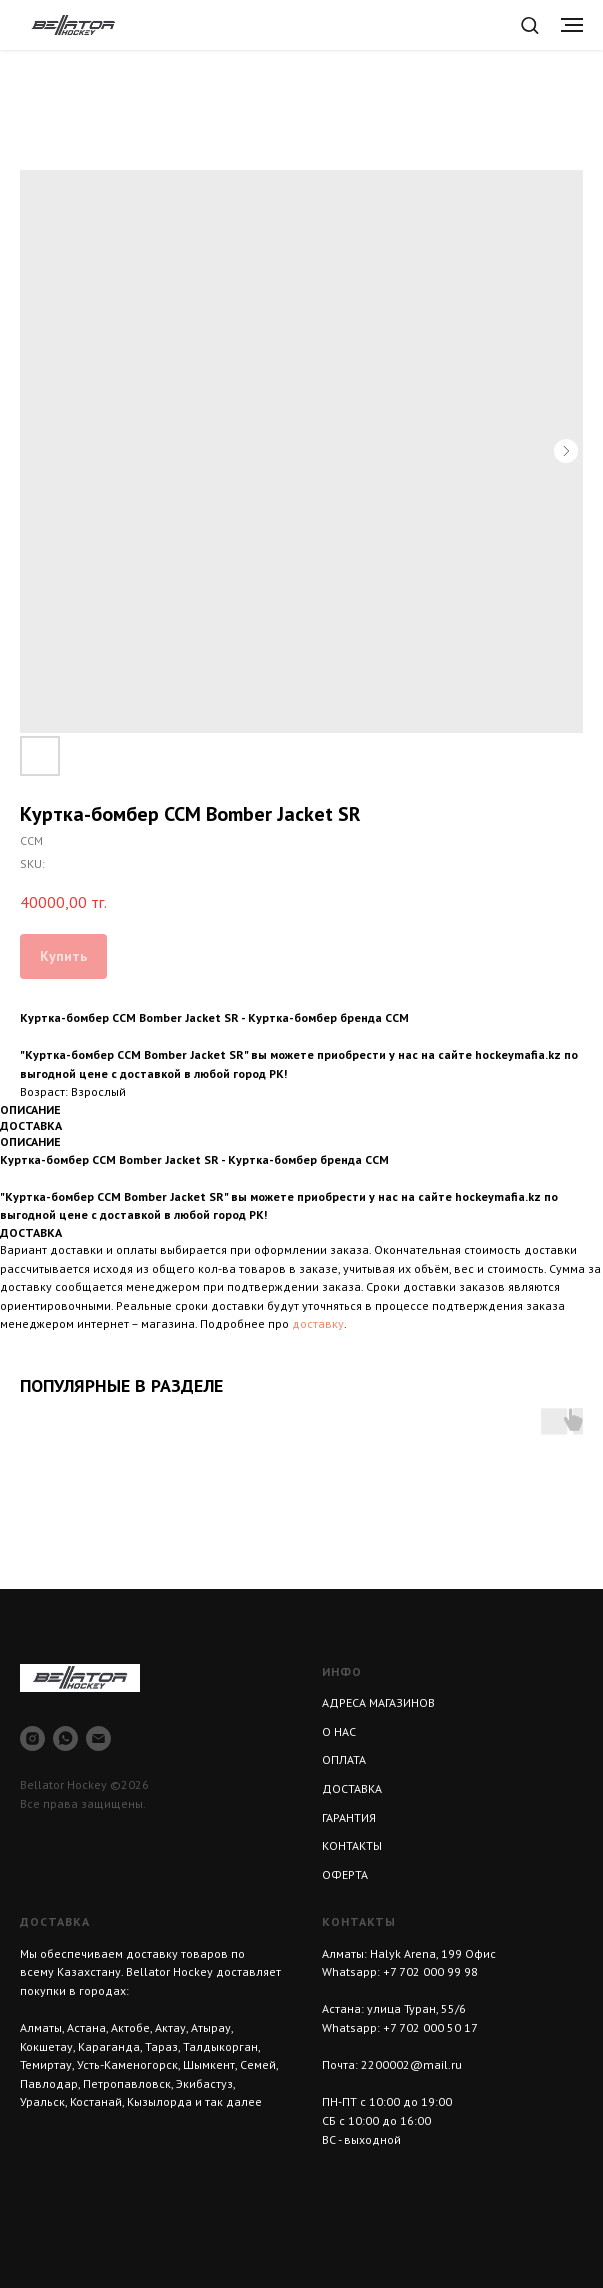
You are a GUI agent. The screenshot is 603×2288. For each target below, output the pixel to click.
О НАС (339, 1731)
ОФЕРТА (345, 1874)
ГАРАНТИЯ (349, 1817)
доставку (318, 1323)
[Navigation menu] (572, 25)
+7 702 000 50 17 (430, 2027)
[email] (98, 1738)
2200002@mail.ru (411, 2064)
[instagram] (32, 1738)
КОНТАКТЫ (352, 1845)
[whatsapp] (65, 1738)
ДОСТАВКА (352, 1788)
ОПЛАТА (344, 1759)
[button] (529, 24)
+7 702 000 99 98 (430, 1971)
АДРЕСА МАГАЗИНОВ (378, 1702)
